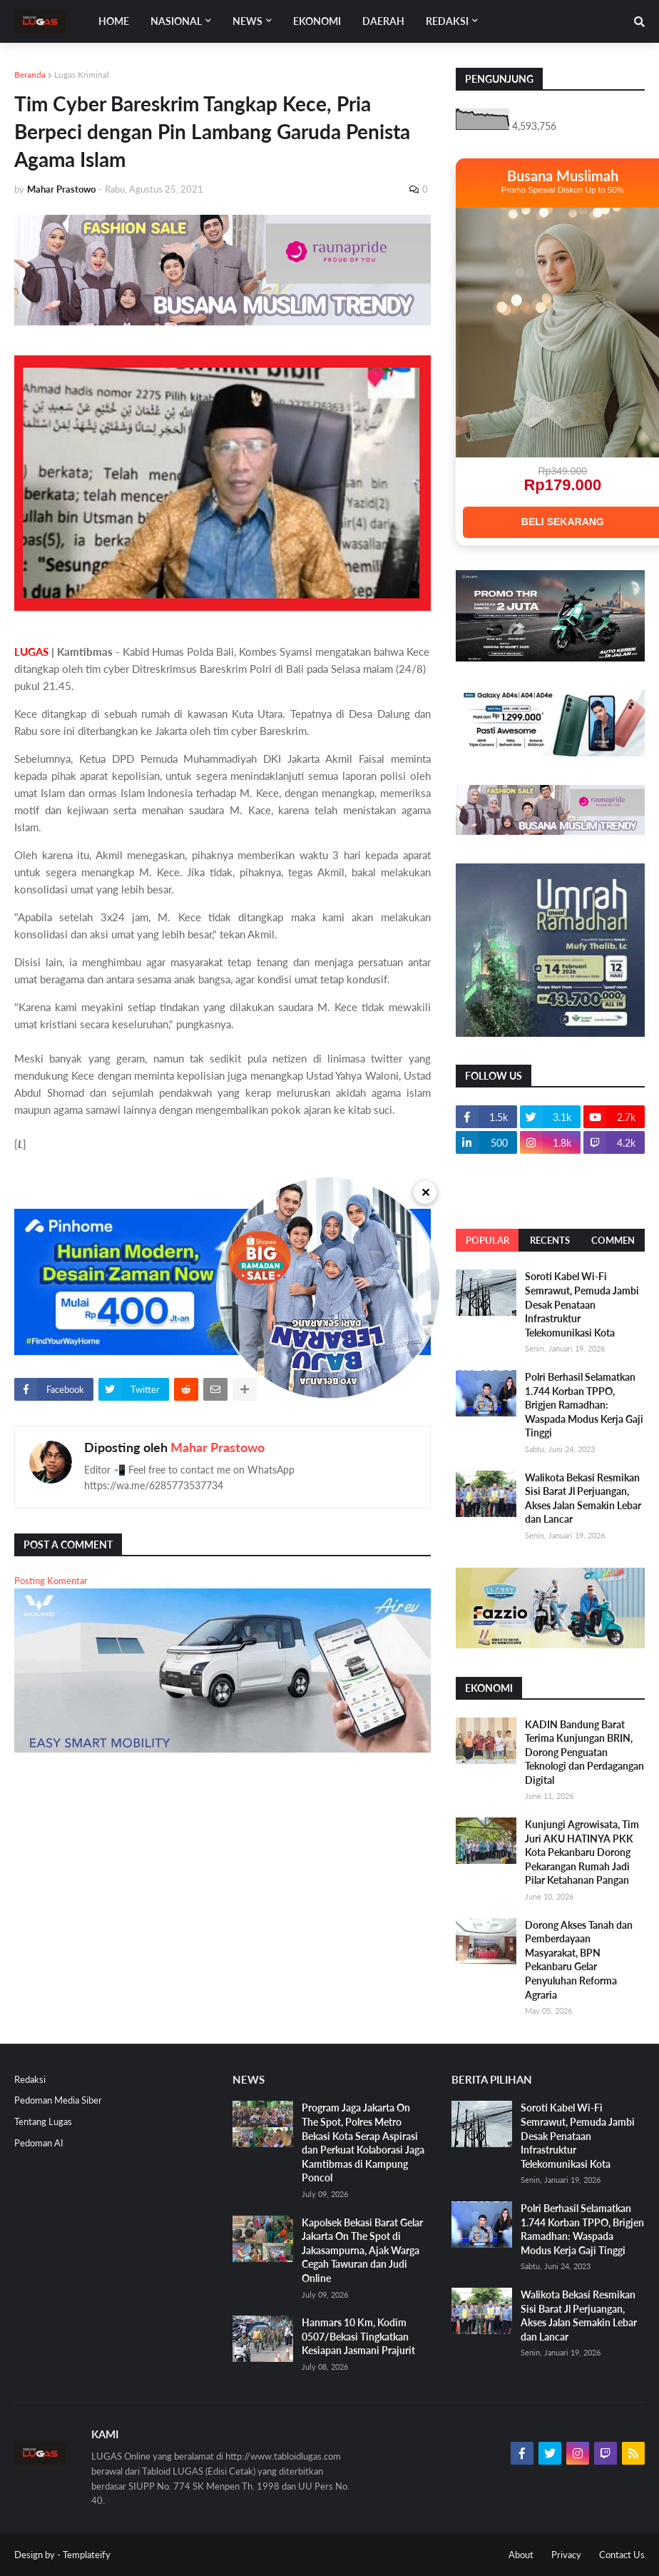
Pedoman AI (38, 2143)
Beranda (30, 74)
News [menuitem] (247, 21)
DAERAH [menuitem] (383, 21)
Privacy (566, 2554)
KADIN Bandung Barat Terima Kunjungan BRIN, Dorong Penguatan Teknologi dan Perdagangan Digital (584, 1752)
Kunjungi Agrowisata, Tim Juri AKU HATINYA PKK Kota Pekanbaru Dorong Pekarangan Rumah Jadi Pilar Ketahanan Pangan (582, 1852)
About (521, 2554)
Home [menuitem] (113, 21)
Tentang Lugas (43, 2121)
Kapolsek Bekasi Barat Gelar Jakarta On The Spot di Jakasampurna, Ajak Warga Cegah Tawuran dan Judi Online (362, 2250)
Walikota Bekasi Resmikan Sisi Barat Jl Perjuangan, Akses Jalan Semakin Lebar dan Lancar (583, 1498)
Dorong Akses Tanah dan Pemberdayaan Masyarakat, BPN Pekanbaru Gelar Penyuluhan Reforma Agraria (579, 1960)
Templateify (87, 2554)
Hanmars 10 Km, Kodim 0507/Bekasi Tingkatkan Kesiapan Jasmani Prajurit (358, 2336)
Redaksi (30, 2079)
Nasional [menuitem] (176, 21)
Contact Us (622, 2554)
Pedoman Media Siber (58, 2100)
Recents (550, 1240)
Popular (487, 1240)
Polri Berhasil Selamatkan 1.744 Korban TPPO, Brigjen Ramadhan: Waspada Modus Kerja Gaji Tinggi (584, 1405)
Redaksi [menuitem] (447, 21)
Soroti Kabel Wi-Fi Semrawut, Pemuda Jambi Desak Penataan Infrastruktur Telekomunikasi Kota (582, 1304)
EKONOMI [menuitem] (317, 21)
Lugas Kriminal (81, 74)
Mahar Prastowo (217, 1447)
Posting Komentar (51, 1580)
